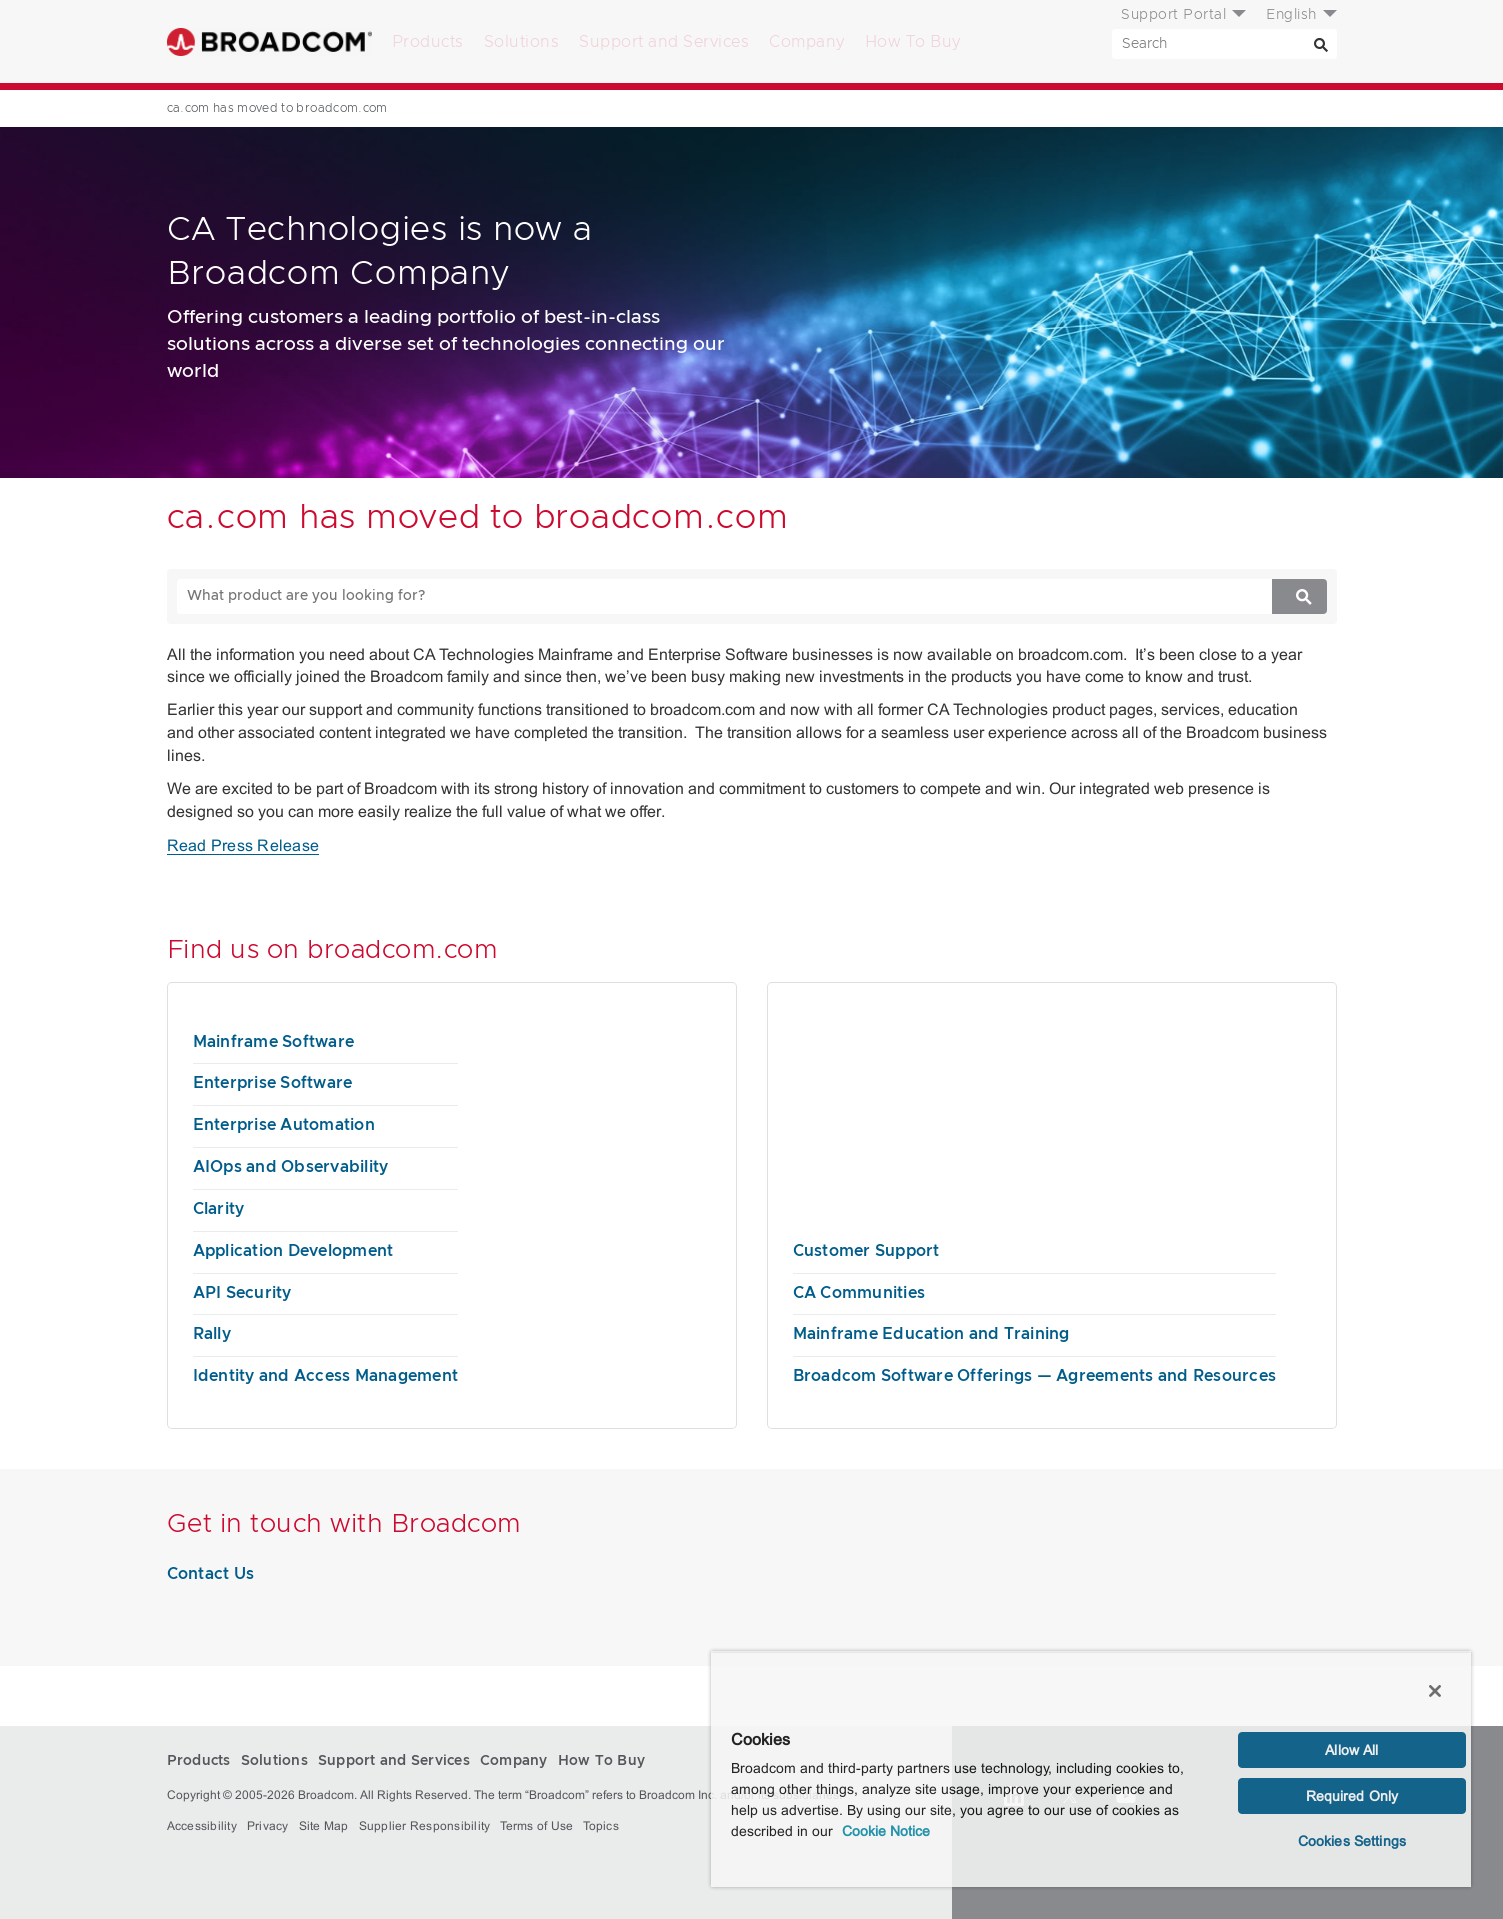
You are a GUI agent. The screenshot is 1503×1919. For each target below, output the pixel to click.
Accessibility (202, 1826)
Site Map (324, 1826)
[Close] (1435, 1691)
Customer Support (866, 1251)
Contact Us (211, 1574)
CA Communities (859, 1293)
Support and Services (664, 42)
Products (428, 42)
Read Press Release (243, 845)
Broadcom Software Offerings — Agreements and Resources (1035, 1376)
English (1291, 15)
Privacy (268, 1826)
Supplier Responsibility (425, 1826)
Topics (601, 1826)
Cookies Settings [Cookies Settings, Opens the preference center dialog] (1352, 1841)
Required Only (1352, 1796)
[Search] (1322, 44)
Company (807, 42)
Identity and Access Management (326, 1376)
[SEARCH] (1224, 44)
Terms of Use (536, 1826)
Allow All (1351, 1750)
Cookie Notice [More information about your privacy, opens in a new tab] (886, 1831)
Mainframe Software (274, 1042)
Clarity (219, 1209)
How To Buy (913, 42)
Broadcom (269, 41)
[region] (1091, 1769)
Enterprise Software (273, 1083)
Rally (212, 1334)
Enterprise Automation (284, 1125)
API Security (242, 1293)
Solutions (522, 42)
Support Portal (1173, 15)
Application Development (293, 1251)
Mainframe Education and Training (931, 1334)
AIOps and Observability (291, 1167)
